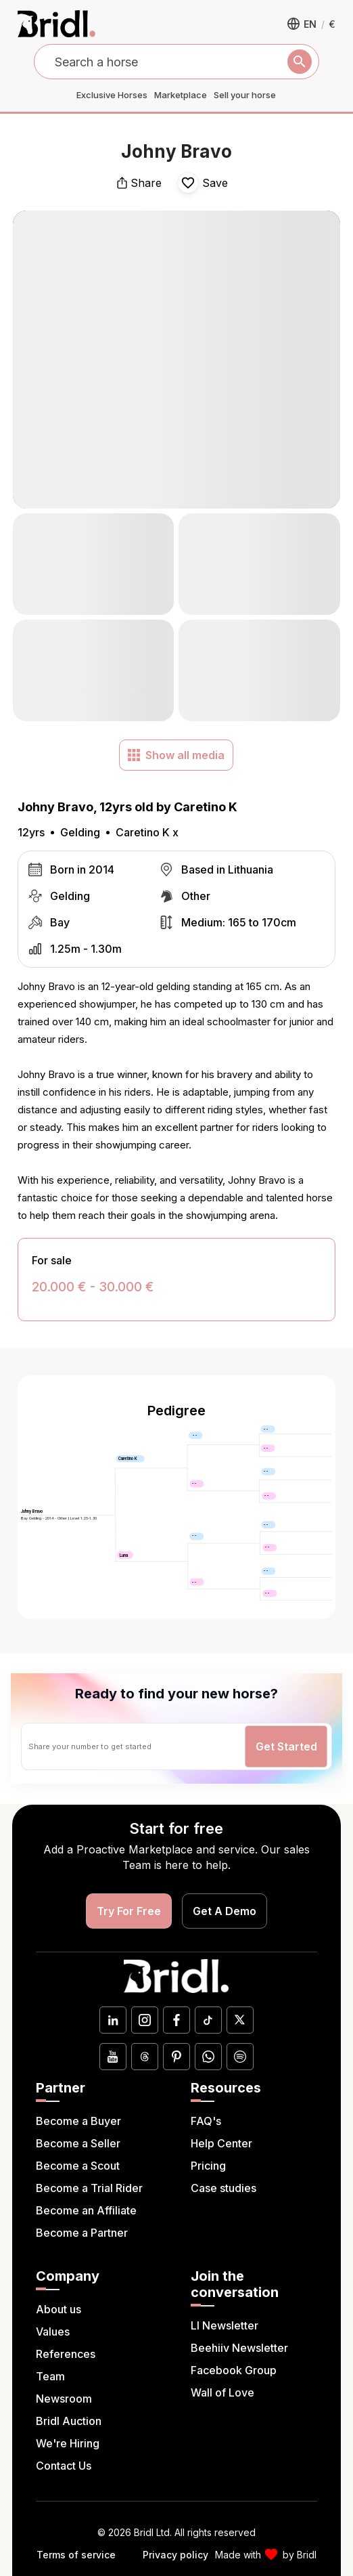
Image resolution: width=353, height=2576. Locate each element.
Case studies (223, 2188)
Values (53, 2331)
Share (139, 183)
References (65, 2354)
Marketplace (180, 94)
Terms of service (76, 2554)
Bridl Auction (68, 2421)
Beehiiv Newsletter (239, 2348)
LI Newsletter (224, 2325)
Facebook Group (234, 2370)
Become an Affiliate (86, 2210)
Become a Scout (78, 2165)
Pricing (208, 2165)
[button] (311, 24)
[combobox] (176, 62)
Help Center (221, 2143)
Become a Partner (82, 2232)
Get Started (286, 1746)
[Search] (299, 61)
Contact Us (63, 2465)
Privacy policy (175, 2554)
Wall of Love (222, 2392)
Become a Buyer (78, 2121)
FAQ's (206, 2121)
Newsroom (64, 2398)
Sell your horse (245, 94)
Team (50, 2376)
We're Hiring (67, 2443)
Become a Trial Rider (89, 2188)
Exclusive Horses (111, 94)
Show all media (176, 755)
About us (58, 2309)
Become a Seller (78, 2143)
